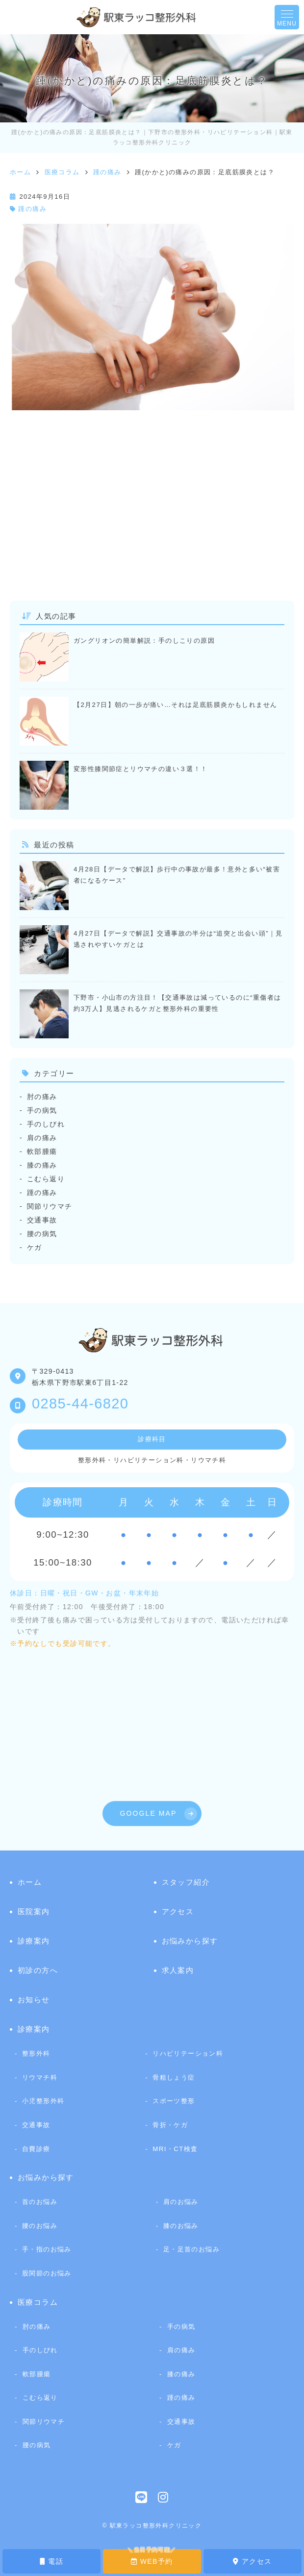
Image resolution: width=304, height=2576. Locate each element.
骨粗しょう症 (173, 2077)
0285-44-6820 (80, 1403)
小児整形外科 (43, 2101)
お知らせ (34, 1999)
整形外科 (36, 2053)
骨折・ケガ (170, 2125)
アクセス (252, 2561)
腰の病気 (42, 1234)
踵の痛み (32, 208)
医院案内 (34, 1911)
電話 (51, 2561)
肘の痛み (42, 1097)
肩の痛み (42, 1138)
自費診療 (36, 2149)
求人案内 (178, 1970)
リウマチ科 (39, 2077)
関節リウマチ (49, 1206)
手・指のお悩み (47, 2249)
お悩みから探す (190, 1941)
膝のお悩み (181, 2225)
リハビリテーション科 (187, 2053)
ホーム (30, 1882)
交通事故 (42, 1220)
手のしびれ (46, 1124)
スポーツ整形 (173, 2101)
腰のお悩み (39, 2225)
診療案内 (34, 1941)
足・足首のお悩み (191, 2249)
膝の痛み (42, 1165)
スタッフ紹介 (186, 1882)
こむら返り (46, 1179)
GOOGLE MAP (148, 1813)
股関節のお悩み (47, 2273)
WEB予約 (152, 2561)
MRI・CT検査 (175, 2149)
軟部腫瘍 (42, 1151)
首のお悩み (39, 2201)
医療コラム (38, 2302)
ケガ (34, 1247)
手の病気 (42, 1110)
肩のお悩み (181, 2201)
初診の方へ (38, 1970)
